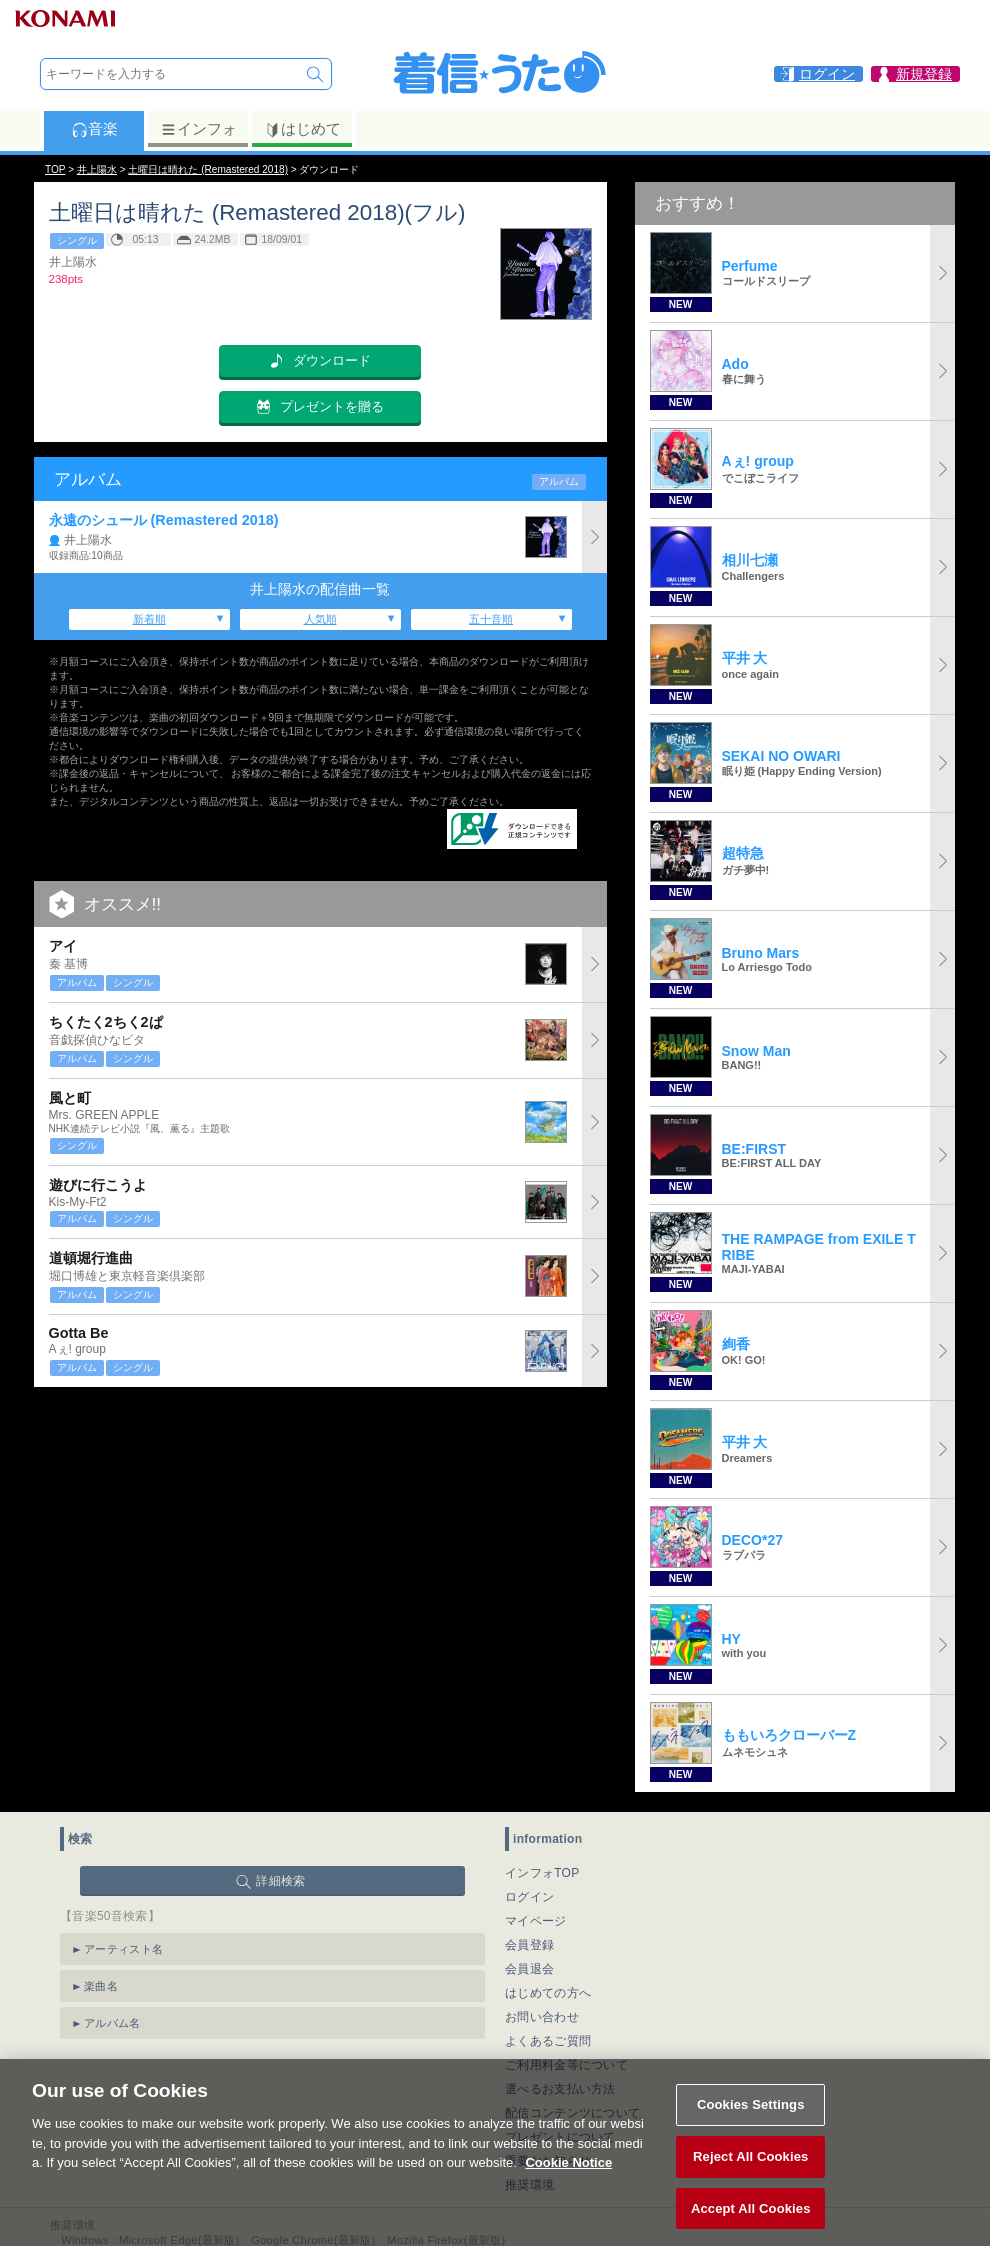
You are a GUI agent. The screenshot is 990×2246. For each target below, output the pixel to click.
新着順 (149, 619)
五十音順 (491, 619)
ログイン (529, 1897)
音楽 (94, 129)
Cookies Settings (751, 2124)
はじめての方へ (548, 1993)
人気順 (320, 619)
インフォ (198, 129)
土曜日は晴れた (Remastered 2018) (208, 169)
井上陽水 (97, 169)
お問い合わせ (542, 2017)
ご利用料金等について (566, 2065)
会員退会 (529, 1969)
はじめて (302, 129)
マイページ (536, 1921)
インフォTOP (542, 1873)
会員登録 (529, 1945)
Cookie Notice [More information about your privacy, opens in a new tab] (568, 2182)
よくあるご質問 (548, 2041)
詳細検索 (280, 1881)
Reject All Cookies (750, 2176)
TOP (55, 169)
